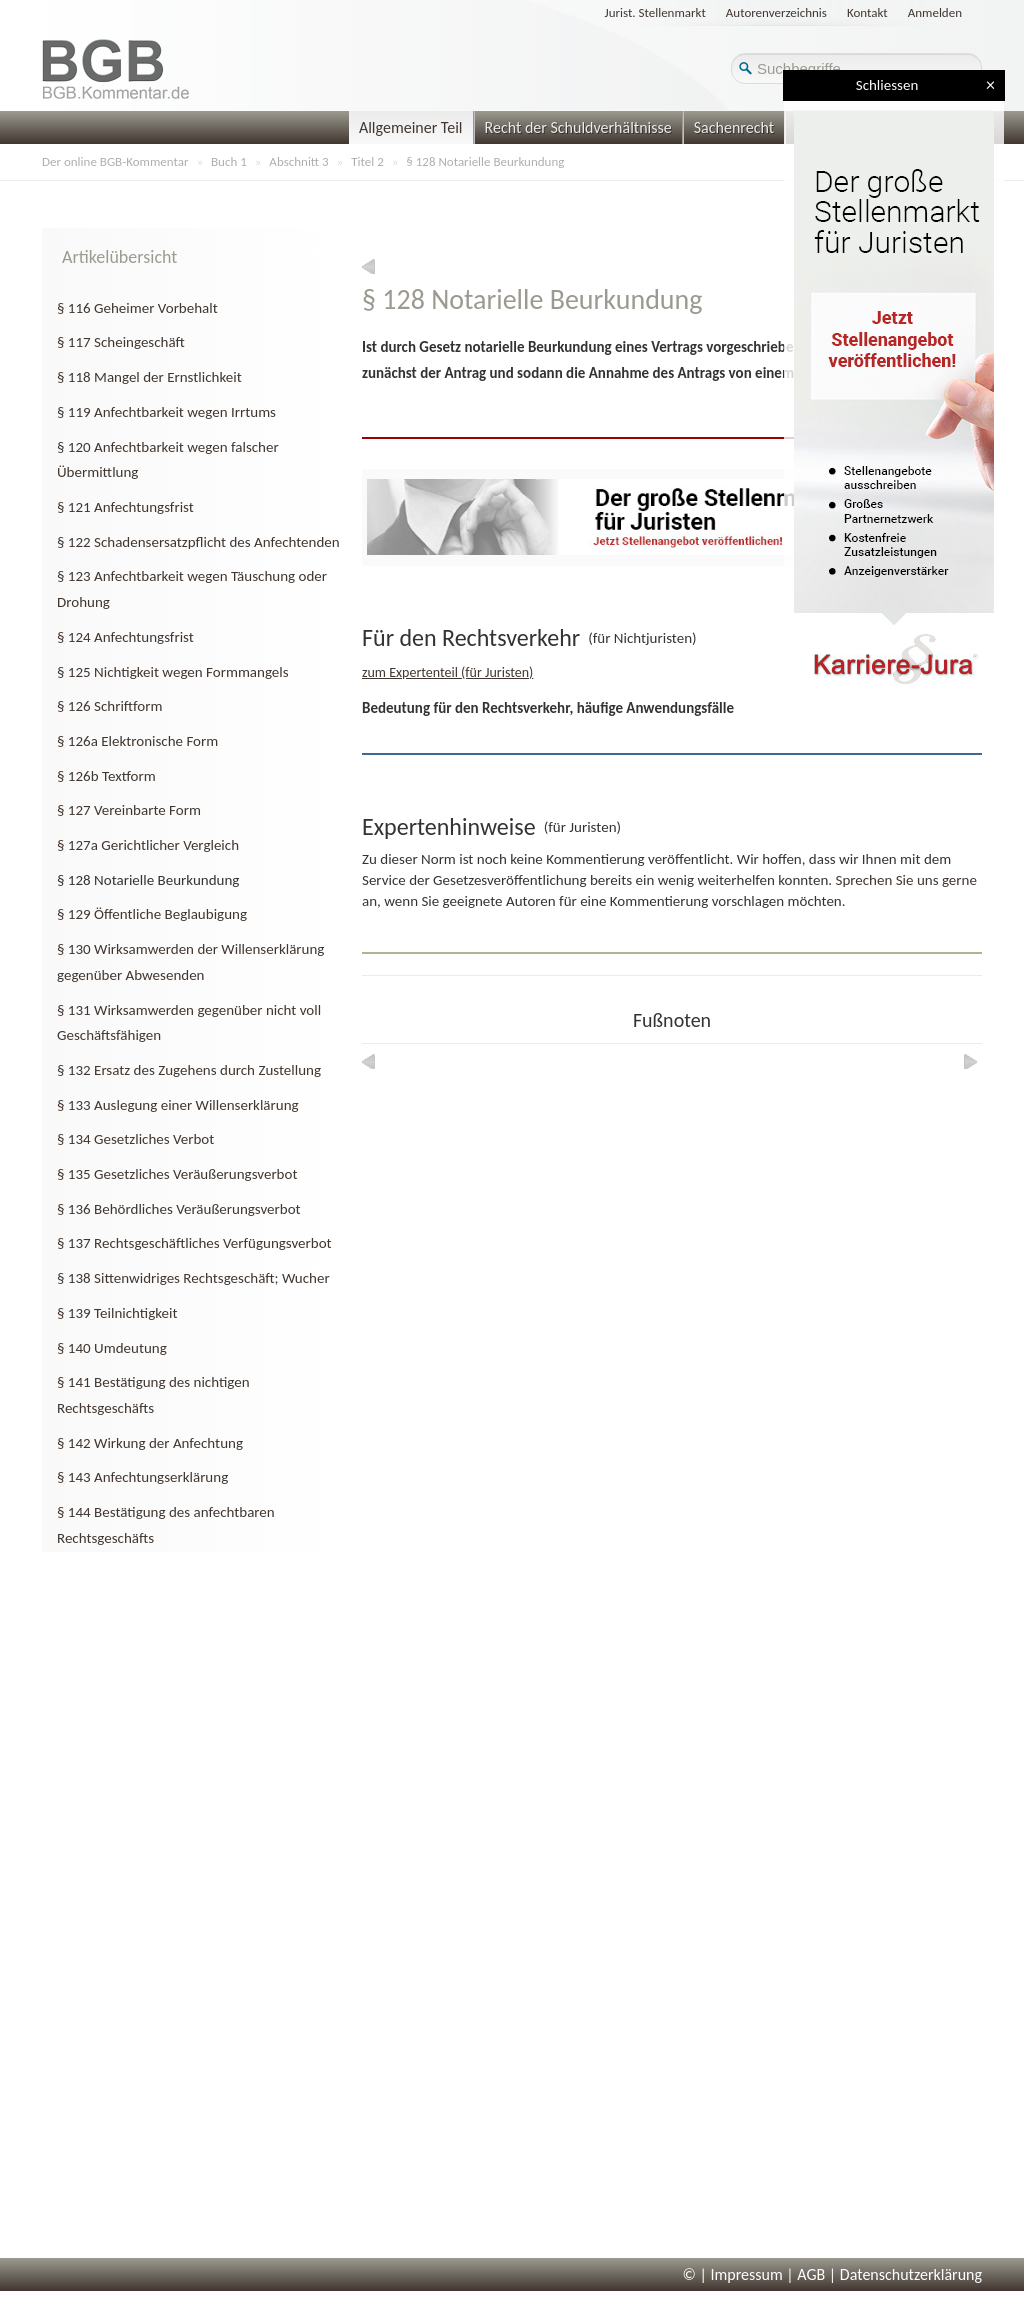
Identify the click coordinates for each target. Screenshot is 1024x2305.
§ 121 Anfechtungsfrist (125, 507)
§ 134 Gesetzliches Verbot (135, 1139)
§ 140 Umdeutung (112, 1348)
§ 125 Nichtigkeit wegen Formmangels (173, 672)
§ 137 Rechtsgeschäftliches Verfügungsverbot (194, 1243)
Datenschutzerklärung (911, 2274)
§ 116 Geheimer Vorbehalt (137, 308)
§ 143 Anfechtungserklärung (142, 1477)
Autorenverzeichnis (776, 12)
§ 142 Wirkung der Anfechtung (150, 1443)
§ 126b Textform (106, 776)
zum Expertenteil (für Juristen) (447, 672)
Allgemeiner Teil (411, 127)
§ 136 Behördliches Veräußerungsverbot (179, 1209)
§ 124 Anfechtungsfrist (125, 637)
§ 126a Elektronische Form (137, 741)
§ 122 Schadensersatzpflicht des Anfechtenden (198, 542)
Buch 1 (229, 161)
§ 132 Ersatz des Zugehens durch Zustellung (189, 1070)
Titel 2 (367, 161)
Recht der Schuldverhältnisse (578, 127)
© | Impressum (733, 2274)
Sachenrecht (734, 127)
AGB (811, 2274)
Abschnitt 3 (298, 161)
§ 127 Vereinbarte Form (129, 810)
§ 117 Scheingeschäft (121, 342)
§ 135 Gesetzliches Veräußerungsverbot (177, 1174)
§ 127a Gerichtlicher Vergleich (148, 845)
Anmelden (935, 12)
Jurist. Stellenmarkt (655, 12)
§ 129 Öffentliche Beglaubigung (152, 914)
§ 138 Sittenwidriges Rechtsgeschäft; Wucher (193, 1278)
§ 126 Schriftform (109, 706)
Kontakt (867, 12)
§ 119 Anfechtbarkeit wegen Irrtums (166, 412)
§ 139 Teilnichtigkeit (117, 1313)
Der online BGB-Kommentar (115, 161)
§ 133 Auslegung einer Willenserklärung (178, 1105)
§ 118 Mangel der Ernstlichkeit (149, 377)
